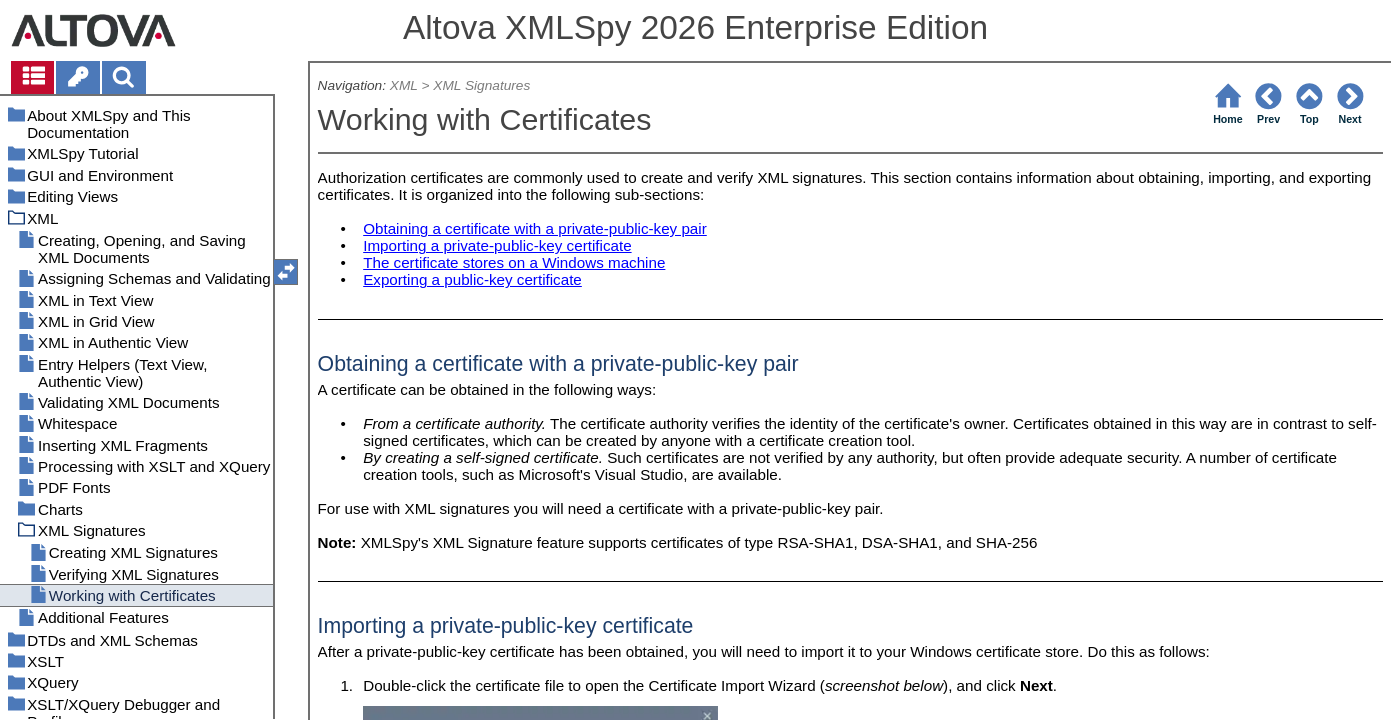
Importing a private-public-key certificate (497, 245)
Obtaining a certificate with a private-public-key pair (535, 228)
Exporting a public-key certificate (472, 279)
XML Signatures (481, 85)
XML (404, 85)
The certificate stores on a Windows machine (514, 262)
